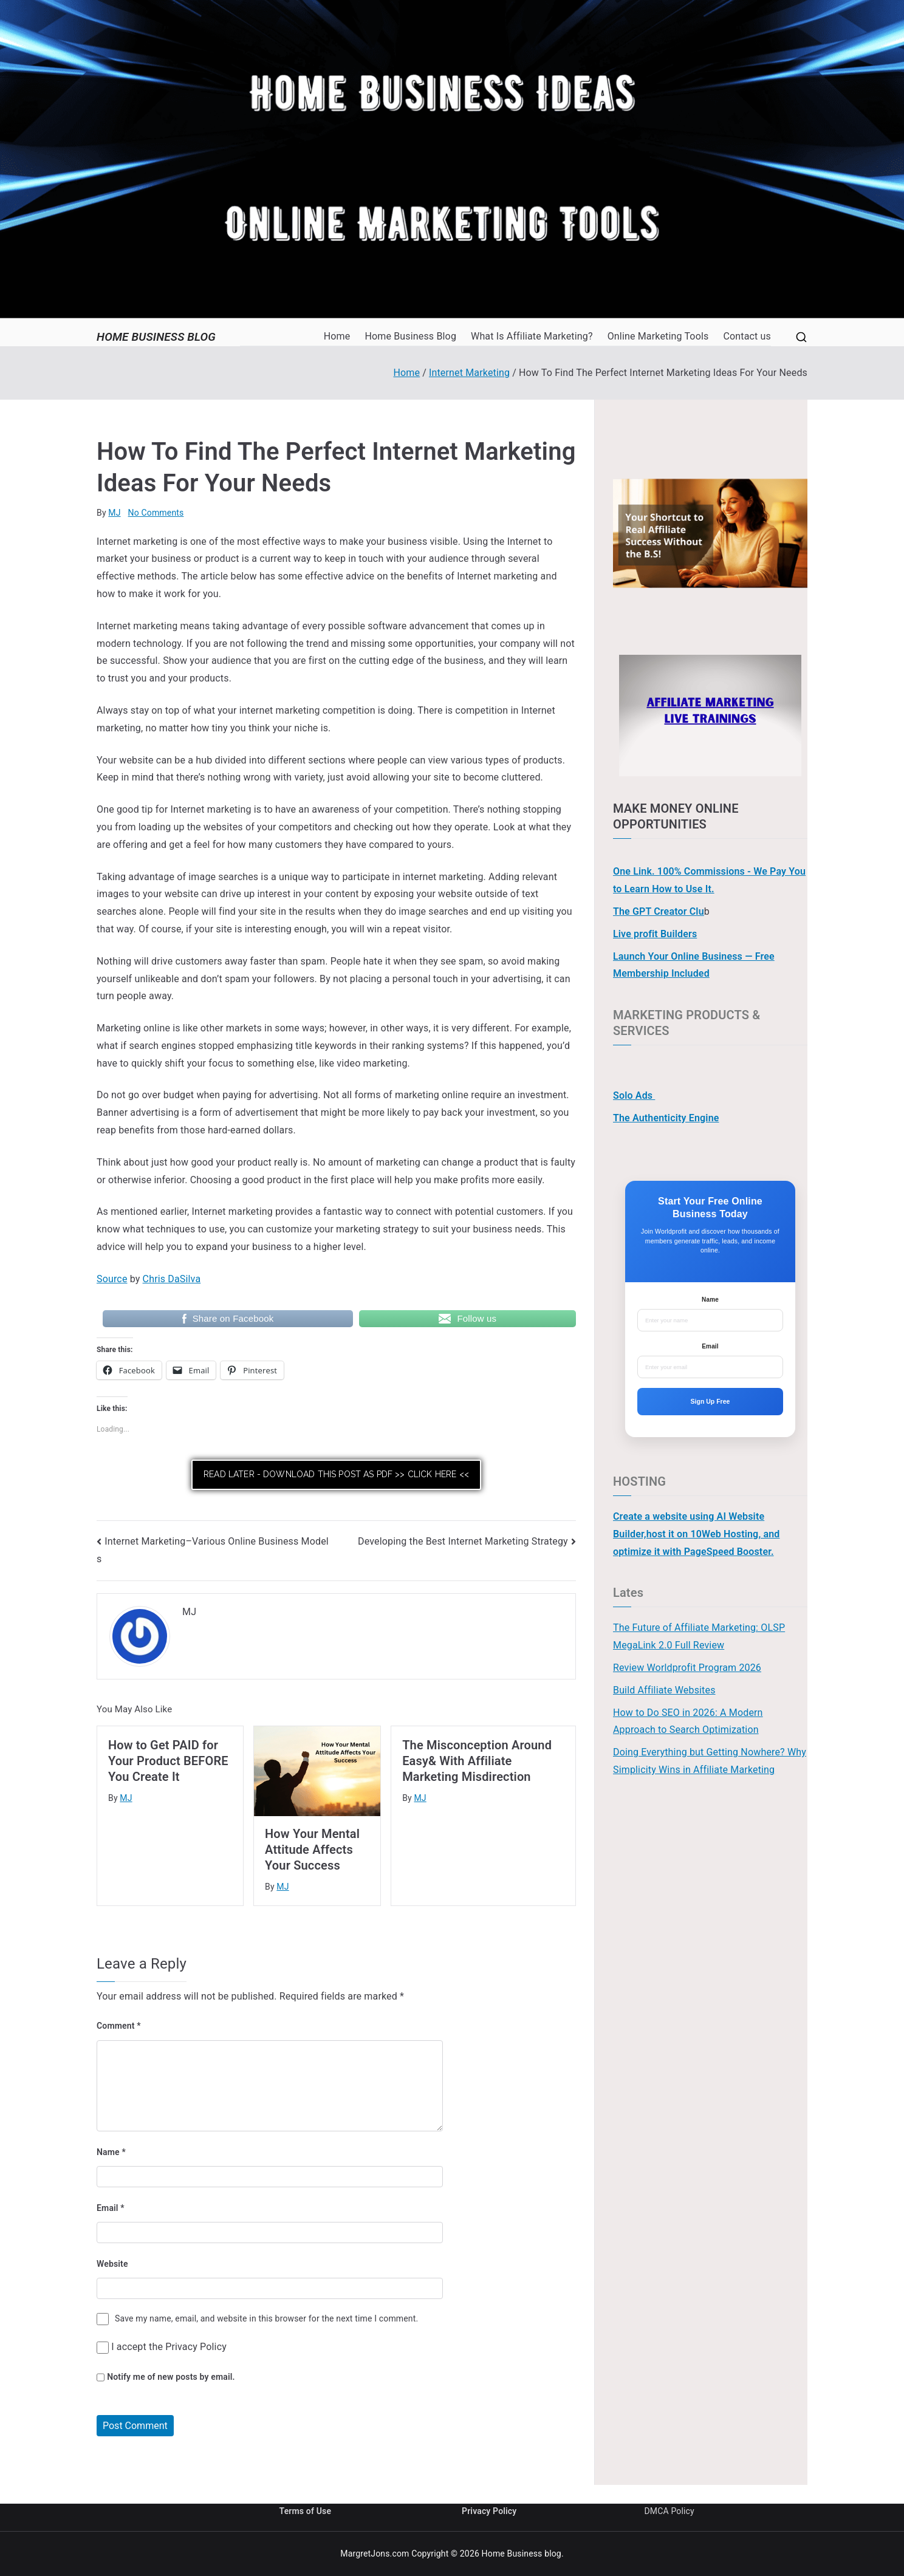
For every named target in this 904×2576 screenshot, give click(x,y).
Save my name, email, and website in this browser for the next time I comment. (266, 2318)
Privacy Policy (196, 2346)
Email (111, 2208)
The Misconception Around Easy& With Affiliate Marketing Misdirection (477, 1761)
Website (112, 2264)
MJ (114, 513)
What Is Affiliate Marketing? (532, 336)
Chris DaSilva (172, 1279)
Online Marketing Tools (658, 336)
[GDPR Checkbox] (103, 2348)
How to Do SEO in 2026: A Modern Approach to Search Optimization (688, 1721)
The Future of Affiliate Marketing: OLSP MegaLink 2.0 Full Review (699, 1636)
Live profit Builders (655, 934)
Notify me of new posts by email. (171, 2377)
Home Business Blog (410, 336)
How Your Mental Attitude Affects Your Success (312, 1849)
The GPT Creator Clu (658, 911)
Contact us (747, 336)
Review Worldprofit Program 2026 (687, 1667)
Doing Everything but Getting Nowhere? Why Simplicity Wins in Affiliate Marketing (709, 1760)
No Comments (156, 513)
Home (337, 336)
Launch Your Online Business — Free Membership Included (694, 965)
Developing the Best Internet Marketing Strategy (463, 1541)
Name (111, 2152)
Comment (119, 2026)
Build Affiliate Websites (664, 1690)
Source (112, 1279)
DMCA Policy (669, 2511)
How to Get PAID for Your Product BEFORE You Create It (168, 1761)
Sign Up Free (710, 1401)
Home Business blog (156, 337)
